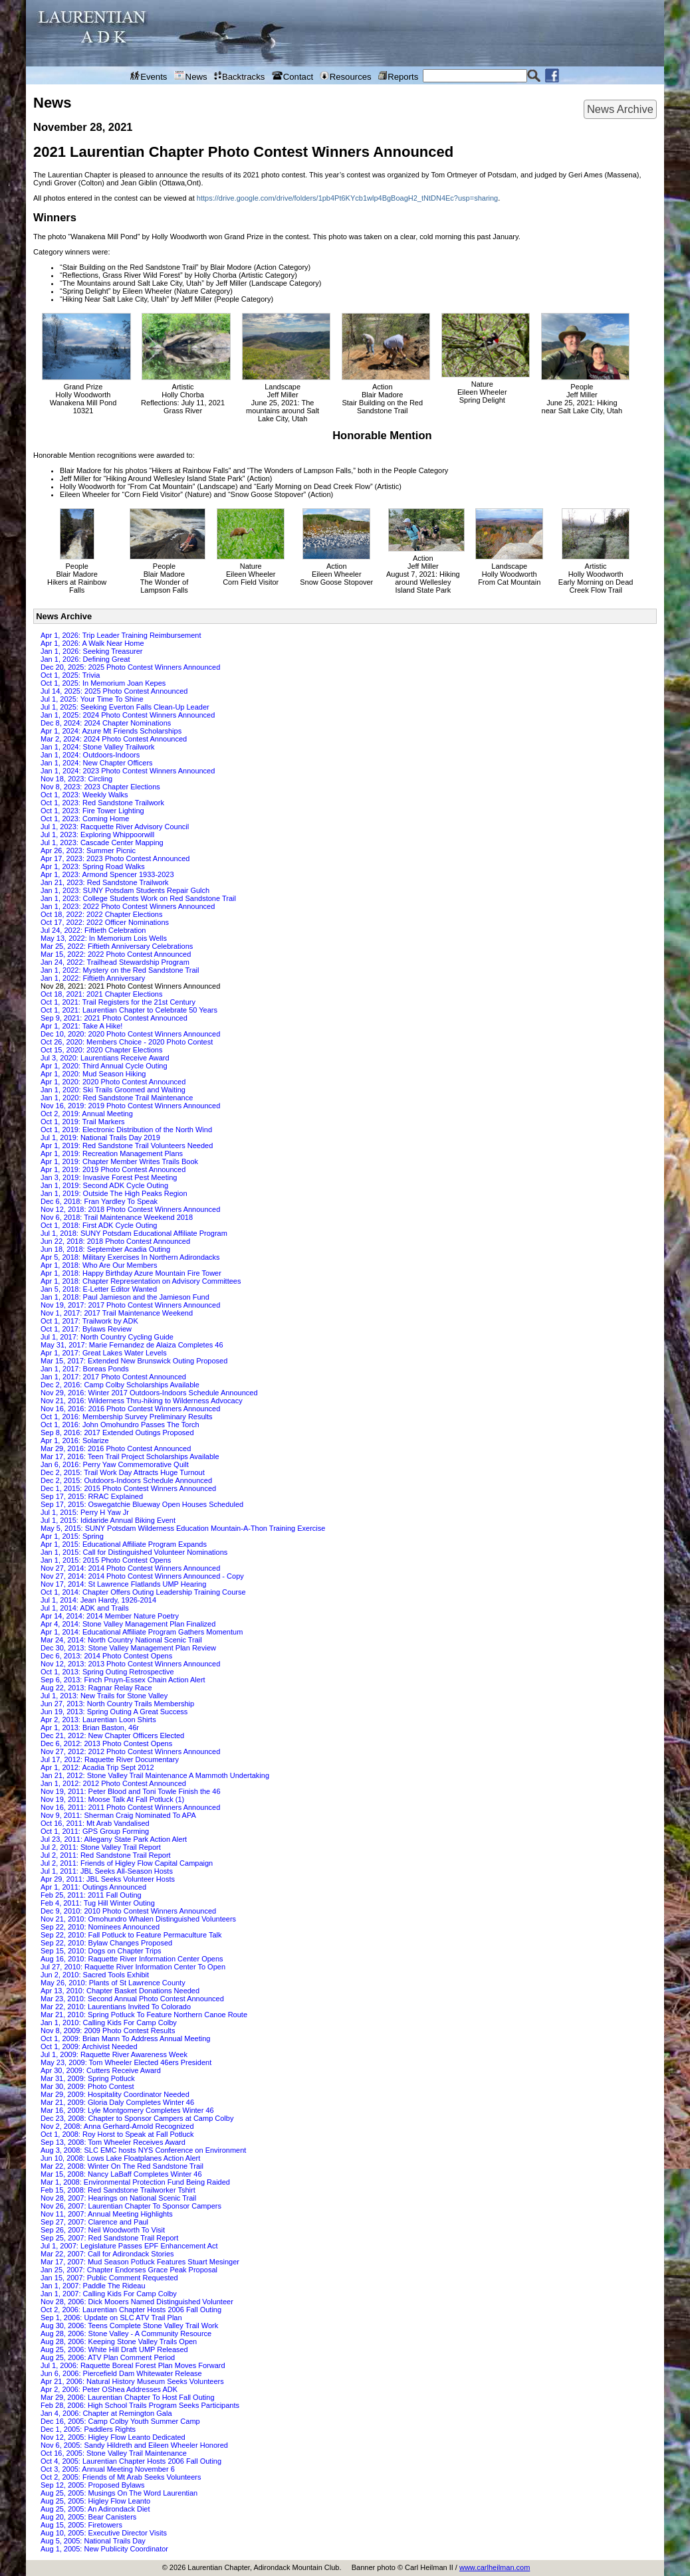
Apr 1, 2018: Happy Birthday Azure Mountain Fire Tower (131, 1273)
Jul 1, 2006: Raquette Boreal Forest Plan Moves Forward (133, 2365)
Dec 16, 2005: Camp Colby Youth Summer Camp (120, 2421)
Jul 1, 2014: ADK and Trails (85, 1608)
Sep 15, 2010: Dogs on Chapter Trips (101, 1951)
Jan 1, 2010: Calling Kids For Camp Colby (109, 2023)
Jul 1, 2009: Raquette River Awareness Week (114, 2054)
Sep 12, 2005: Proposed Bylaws (93, 2485)
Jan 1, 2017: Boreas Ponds (85, 1369)
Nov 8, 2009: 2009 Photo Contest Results (108, 2030)
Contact (293, 76)
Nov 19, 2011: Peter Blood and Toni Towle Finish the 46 (131, 1791)
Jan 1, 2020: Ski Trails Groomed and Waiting (113, 1090)
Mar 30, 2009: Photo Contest (87, 2086)
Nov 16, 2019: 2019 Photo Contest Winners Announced (130, 1106)
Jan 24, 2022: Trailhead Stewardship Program (115, 962)
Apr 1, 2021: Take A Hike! (81, 1026)
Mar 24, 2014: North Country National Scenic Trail (121, 1640)
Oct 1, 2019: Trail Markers (83, 1122)
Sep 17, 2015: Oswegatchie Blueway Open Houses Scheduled (142, 1504)
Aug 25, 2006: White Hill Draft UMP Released (114, 2349)
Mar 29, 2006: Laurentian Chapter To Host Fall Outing (128, 2397)
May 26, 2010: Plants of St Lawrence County (113, 1983)
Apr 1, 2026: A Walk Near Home (92, 643)
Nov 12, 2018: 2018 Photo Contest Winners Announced (130, 1209)
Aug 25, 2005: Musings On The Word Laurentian (119, 2493)
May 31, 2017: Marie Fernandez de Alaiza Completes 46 (132, 1345)
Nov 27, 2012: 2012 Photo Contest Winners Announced (130, 1751)
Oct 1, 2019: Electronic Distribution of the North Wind (126, 1130)
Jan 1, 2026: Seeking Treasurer (91, 651)
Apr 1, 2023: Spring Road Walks (93, 866)
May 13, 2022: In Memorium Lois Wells (104, 938)
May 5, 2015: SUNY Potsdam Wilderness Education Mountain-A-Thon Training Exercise (183, 1528)
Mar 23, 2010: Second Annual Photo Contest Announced (132, 1999)
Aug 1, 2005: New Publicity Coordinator (104, 2549)
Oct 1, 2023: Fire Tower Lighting (92, 811)
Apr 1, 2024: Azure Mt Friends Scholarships (111, 731)
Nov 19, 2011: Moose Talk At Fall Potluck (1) (112, 1799)
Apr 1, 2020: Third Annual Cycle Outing (104, 1066)
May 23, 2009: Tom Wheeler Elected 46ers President (126, 2062)
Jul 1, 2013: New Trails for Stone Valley (104, 1696)
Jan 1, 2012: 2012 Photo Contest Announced (113, 1783)
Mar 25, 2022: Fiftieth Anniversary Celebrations (117, 946)
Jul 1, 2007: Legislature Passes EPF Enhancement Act (129, 2246)
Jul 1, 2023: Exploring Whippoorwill (97, 835)
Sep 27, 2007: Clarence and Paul (94, 2222)
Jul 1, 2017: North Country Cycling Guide (107, 1337)
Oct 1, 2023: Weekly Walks (84, 795)
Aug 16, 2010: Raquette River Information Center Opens (132, 1959)
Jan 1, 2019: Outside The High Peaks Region (114, 1193)
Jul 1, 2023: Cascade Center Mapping (102, 842)
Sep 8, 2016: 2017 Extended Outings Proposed (117, 1433)
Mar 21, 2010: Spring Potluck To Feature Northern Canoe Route (144, 2015)
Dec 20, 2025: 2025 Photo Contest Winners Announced (130, 667)
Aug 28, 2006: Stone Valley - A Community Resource (126, 2333)
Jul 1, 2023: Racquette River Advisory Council (115, 827)
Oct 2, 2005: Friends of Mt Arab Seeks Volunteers (121, 2477)
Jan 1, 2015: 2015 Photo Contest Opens (106, 1560)
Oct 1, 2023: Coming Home (85, 819)
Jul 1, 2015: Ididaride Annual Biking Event (108, 1520)
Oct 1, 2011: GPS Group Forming (95, 1831)
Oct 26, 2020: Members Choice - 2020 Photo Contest (127, 1042)
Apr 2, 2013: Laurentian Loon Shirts (98, 1720)
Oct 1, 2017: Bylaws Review (86, 1329)
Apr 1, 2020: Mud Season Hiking (93, 1074)
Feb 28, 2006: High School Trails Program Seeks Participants (140, 2405)
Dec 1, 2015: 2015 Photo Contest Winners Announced (128, 1488)
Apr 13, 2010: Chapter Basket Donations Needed (120, 1991)
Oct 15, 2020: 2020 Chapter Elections (101, 1050)
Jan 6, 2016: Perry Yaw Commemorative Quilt (115, 1464)
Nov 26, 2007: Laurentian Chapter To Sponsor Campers (131, 2206)
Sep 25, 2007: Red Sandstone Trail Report (109, 2238)
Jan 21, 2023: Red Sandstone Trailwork (105, 882)
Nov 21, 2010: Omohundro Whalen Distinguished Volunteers (138, 1919)
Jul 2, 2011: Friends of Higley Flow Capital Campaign (127, 1863)
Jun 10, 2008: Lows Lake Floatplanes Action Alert (120, 2158)
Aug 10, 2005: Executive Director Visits (104, 2533)
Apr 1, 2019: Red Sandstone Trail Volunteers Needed (127, 1145)
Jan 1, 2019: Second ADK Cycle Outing (104, 1185)
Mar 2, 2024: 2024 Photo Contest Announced (114, 739)
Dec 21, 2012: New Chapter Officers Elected (112, 1735)
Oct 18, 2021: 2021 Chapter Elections (101, 994)
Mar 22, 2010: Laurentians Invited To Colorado (116, 2007)
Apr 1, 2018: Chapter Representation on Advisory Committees (141, 1281)
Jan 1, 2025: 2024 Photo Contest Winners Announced (128, 715)
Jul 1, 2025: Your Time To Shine (92, 699)
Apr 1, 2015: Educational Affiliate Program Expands (124, 1544)
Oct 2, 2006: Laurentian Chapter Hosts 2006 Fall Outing (131, 2310)
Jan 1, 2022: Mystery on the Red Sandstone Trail (120, 970)
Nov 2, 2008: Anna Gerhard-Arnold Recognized (117, 2126)
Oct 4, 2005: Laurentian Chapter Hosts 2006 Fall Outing (131, 2461)
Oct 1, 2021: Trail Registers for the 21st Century (118, 1002)
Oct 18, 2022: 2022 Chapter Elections (101, 914)
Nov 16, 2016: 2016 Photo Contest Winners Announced (130, 1409)
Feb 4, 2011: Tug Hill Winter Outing (98, 1903)
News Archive (620, 109)
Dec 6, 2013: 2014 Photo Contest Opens (106, 1656)
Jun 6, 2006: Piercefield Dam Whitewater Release (121, 2373)
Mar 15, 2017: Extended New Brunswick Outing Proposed (134, 1361)
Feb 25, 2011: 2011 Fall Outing (91, 1895)
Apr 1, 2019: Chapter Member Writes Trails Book (119, 1161)
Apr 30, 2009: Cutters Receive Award (101, 2070)
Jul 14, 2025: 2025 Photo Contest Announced (114, 691)
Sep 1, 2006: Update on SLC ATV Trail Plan (111, 2318)
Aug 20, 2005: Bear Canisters (88, 2517)
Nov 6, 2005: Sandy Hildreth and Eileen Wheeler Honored (134, 2445)
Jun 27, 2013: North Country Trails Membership (117, 1704)
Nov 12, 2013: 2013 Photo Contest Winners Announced (130, 1664)
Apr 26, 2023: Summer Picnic (88, 850)
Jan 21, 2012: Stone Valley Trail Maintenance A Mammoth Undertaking (155, 1775)
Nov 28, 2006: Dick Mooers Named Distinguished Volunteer (137, 2302)
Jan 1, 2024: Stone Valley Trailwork (98, 747)
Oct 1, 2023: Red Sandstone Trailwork (102, 803)
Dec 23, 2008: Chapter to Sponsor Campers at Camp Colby (137, 2118)
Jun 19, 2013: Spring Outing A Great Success (114, 1712)
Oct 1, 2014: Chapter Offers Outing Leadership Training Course (143, 1592)
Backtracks (239, 76)
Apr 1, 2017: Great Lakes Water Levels (104, 1353)
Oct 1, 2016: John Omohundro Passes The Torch (120, 1425)
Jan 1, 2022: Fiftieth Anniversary (93, 978)
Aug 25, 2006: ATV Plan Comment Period (108, 2357)
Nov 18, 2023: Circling (76, 779)
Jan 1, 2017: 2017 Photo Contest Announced (113, 1377)
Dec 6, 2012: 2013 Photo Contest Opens (106, 1743)
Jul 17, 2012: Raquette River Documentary (110, 1759)
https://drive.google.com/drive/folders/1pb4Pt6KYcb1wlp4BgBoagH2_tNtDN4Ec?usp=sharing (347, 198)
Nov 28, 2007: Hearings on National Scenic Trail (118, 2198)
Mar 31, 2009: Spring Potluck (88, 2078)
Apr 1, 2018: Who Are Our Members (99, 1265)
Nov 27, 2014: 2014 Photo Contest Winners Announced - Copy (142, 1576)
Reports (398, 76)
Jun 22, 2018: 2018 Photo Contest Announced (115, 1241)
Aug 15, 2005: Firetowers (81, 2525)
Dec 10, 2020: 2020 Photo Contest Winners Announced (130, 1034)
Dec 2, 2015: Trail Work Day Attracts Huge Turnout (123, 1472)
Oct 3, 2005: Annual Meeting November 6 (108, 2469)
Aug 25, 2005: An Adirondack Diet (95, 2509)
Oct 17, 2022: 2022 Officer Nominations (105, 922)
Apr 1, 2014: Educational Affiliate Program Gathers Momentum (142, 1632)
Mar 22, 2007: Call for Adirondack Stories (107, 2254)
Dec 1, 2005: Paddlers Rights (88, 2429)
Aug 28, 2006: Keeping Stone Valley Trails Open (119, 2341)
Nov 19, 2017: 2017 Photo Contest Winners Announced (130, 1305)
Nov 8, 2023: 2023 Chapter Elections (100, 787)
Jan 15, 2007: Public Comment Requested (109, 2278)
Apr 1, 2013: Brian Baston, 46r (90, 1728)
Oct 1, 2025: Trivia (70, 675)
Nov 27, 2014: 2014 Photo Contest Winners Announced (130, 1568)
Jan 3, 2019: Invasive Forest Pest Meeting (109, 1177)
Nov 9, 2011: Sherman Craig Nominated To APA (118, 1815)
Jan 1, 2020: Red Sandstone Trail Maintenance (117, 1098)
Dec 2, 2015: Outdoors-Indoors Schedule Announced (126, 1480)
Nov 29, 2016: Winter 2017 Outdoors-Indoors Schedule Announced (149, 1393)
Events (149, 76)
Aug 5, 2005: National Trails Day (93, 2541)
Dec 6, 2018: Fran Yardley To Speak (99, 1201)
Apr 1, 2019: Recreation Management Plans (112, 1153)
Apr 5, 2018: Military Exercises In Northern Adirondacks (130, 1257)
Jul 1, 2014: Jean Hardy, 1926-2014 (98, 1600)
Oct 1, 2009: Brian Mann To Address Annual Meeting (125, 2038)
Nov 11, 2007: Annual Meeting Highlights (107, 2214)
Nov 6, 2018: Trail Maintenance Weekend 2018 (117, 1217)
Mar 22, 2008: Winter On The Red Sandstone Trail (122, 2166)
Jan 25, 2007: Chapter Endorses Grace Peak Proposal (129, 2270)
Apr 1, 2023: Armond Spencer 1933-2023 (107, 874)
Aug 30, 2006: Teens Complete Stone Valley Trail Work (129, 2325)
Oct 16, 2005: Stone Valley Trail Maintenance (114, 2453)
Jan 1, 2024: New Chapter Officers (97, 763)
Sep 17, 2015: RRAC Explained (92, 1496)
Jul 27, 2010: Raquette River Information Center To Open (133, 1967)
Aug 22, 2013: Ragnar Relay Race (96, 1688)
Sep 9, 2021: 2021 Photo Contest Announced (114, 1018)
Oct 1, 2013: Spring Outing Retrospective (107, 1672)
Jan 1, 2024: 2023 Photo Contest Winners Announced (128, 771)
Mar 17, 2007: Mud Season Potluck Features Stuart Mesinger (140, 2262)
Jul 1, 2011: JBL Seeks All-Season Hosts (107, 1871)
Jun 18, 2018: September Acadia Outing (105, 1249)
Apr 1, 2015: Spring (72, 1536)
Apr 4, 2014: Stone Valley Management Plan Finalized (128, 1624)
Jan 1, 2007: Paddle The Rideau (93, 2286)
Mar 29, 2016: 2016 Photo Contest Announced (116, 1448)
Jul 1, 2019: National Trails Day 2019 (100, 1137)
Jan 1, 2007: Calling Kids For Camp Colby (109, 2294)
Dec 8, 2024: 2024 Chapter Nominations (106, 723)
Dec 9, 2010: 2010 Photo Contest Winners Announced (128, 1911)
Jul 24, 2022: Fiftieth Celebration (93, 930)
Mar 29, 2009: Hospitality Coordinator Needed (115, 2094)
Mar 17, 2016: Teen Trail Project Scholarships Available (130, 1456)
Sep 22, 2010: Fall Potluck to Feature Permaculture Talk (131, 1935)
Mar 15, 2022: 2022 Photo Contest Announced (116, 954)
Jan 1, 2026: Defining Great (85, 659)
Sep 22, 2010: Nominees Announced (100, 1927)
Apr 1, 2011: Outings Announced (93, 1887)
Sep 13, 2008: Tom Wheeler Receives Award (113, 2142)
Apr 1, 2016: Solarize (75, 1440)
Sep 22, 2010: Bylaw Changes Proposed (106, 1943)
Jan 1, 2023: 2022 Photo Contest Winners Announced (128, 906)
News (190, 76)
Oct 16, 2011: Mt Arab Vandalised (95, 1823)
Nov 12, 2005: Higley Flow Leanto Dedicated (113, 2437)
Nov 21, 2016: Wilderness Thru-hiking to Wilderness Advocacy (142, 1401)
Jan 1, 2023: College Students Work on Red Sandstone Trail (138, 898)
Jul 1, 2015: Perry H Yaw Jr (85, 1512)
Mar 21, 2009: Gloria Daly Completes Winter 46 (117, 2102)
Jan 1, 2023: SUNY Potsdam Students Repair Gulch (125, 890)
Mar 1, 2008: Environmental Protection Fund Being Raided (135, 2182)
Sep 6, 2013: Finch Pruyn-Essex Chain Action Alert (123, 1680)
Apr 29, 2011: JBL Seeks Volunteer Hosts (108, 1879)
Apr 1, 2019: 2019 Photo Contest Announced (113, 1169)
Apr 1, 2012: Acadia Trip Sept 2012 (97, 1767)
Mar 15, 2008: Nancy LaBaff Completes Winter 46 (121, 2174)
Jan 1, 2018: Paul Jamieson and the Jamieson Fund (125, 1297)
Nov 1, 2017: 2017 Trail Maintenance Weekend (117, 1313)
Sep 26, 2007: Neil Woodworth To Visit (103, 2230)
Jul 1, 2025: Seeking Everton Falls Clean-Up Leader (125, 707)
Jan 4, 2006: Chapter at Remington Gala (106, 2413)
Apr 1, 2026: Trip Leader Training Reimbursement (121, 635)
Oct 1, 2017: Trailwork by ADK (89, 1321)
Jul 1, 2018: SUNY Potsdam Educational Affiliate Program (134, 1233)
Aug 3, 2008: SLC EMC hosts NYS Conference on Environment (143, 2150)
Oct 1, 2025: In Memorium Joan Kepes (103, 683)
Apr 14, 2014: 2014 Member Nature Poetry (110, 1616)
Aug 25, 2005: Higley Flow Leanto (95, 2501)
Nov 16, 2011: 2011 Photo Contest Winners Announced (130, 1807)
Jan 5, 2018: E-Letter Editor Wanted (99, 1289)
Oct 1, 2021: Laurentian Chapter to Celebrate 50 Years (129, 1010)
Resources (345, 76)
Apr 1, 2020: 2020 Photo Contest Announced (113, 1082)
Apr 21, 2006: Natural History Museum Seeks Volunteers (132, 2381)
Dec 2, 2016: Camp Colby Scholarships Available (120, 1385)
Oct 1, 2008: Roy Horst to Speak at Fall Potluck (117, 2134)
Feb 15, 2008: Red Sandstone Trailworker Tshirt (118, 2190)
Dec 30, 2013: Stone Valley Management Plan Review (128, 1648)
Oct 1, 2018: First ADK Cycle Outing (99, 1225)
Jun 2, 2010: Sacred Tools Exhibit (95, 1975)
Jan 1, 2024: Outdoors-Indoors (90, 755)
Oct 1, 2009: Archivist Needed (89, 2046)
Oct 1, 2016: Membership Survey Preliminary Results (127, 1417)
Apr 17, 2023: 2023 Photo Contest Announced (115, 858)
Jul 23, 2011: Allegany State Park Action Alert (114, 1839)
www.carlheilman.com (494, 2567)
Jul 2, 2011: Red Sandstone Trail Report (106, 1855)
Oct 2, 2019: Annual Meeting (87, 1114)
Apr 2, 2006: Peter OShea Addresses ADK (109, 2389)
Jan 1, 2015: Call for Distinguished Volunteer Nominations (134, 1552)
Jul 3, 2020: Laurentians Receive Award (105, 1058)
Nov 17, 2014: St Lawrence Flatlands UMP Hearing (123, 1584)
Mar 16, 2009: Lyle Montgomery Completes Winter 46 (127, 2110)
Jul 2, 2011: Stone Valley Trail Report (101, 1847)
